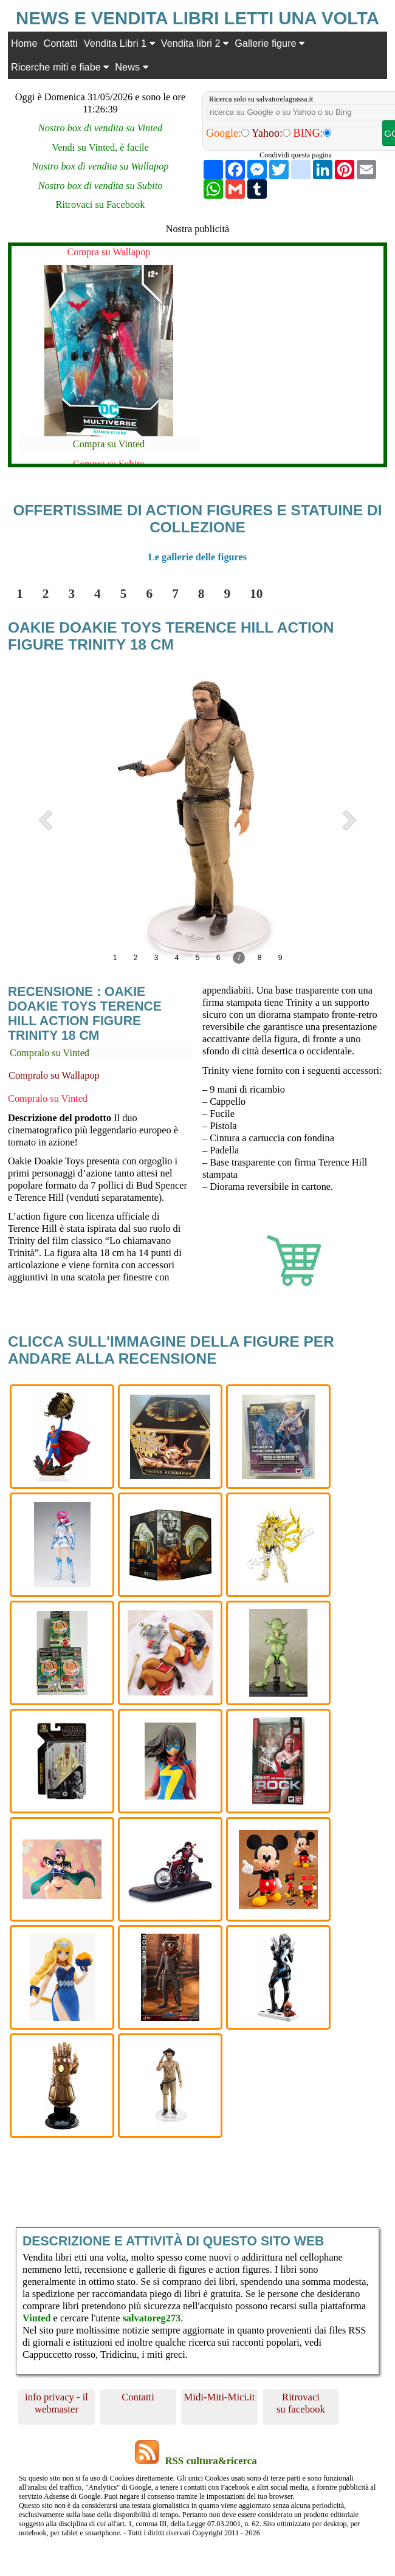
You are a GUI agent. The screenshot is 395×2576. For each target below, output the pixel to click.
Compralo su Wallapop (54, 1075)
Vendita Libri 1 (119, 43)
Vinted (36, 2318)
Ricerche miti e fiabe (60, 66)
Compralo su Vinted (49, 1053)
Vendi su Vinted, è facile (100, 147)
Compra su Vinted (109, 444)
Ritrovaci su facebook (300, 2403)
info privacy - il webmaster (56, 2403)
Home (24, 43)
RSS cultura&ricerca (210, 2461)
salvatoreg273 (151, 2318)
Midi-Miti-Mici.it (219, 2397)
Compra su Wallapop (108, 252)
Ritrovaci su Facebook (100, 204)
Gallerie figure (269, 43)
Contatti (61, 43)
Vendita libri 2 (194, 43)
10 (256, 593)
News (131, 66)
